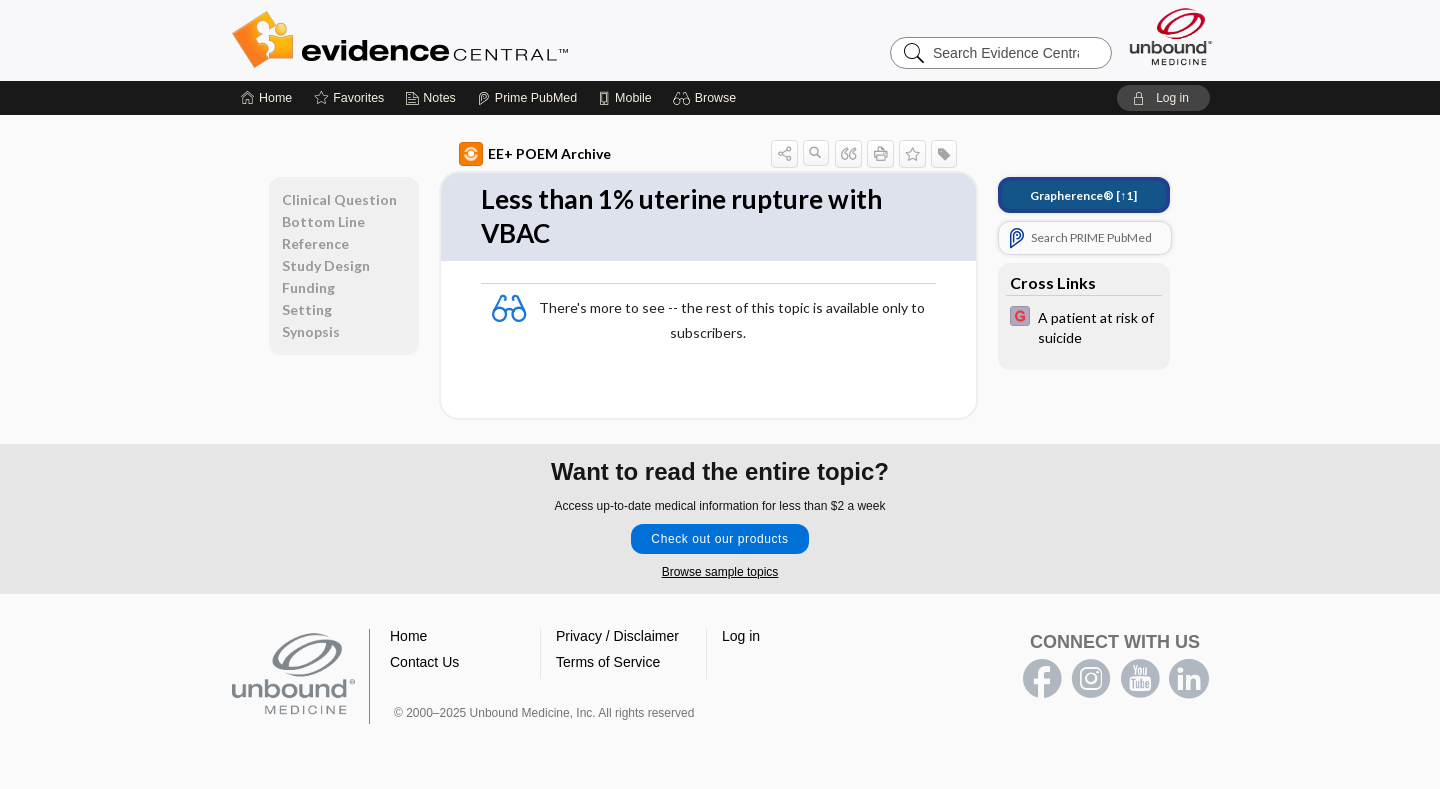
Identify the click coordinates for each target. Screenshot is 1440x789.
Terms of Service (608, 662)
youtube (1140, 679)
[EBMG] (1084, 326)
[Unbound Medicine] (1171, 36)
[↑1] (1083, 195)
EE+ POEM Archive (535, 154)
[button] (707, 98)
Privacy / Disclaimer (617, 636)
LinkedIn (1189, 679)
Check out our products (719, 539)
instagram (1091, 679)
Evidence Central (480, 40)
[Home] (266, 98)
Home (408, 636)
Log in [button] (741, 636)
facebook (1042, 679)
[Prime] (527, 98)
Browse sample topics (720, 572)
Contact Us (424, 662)
